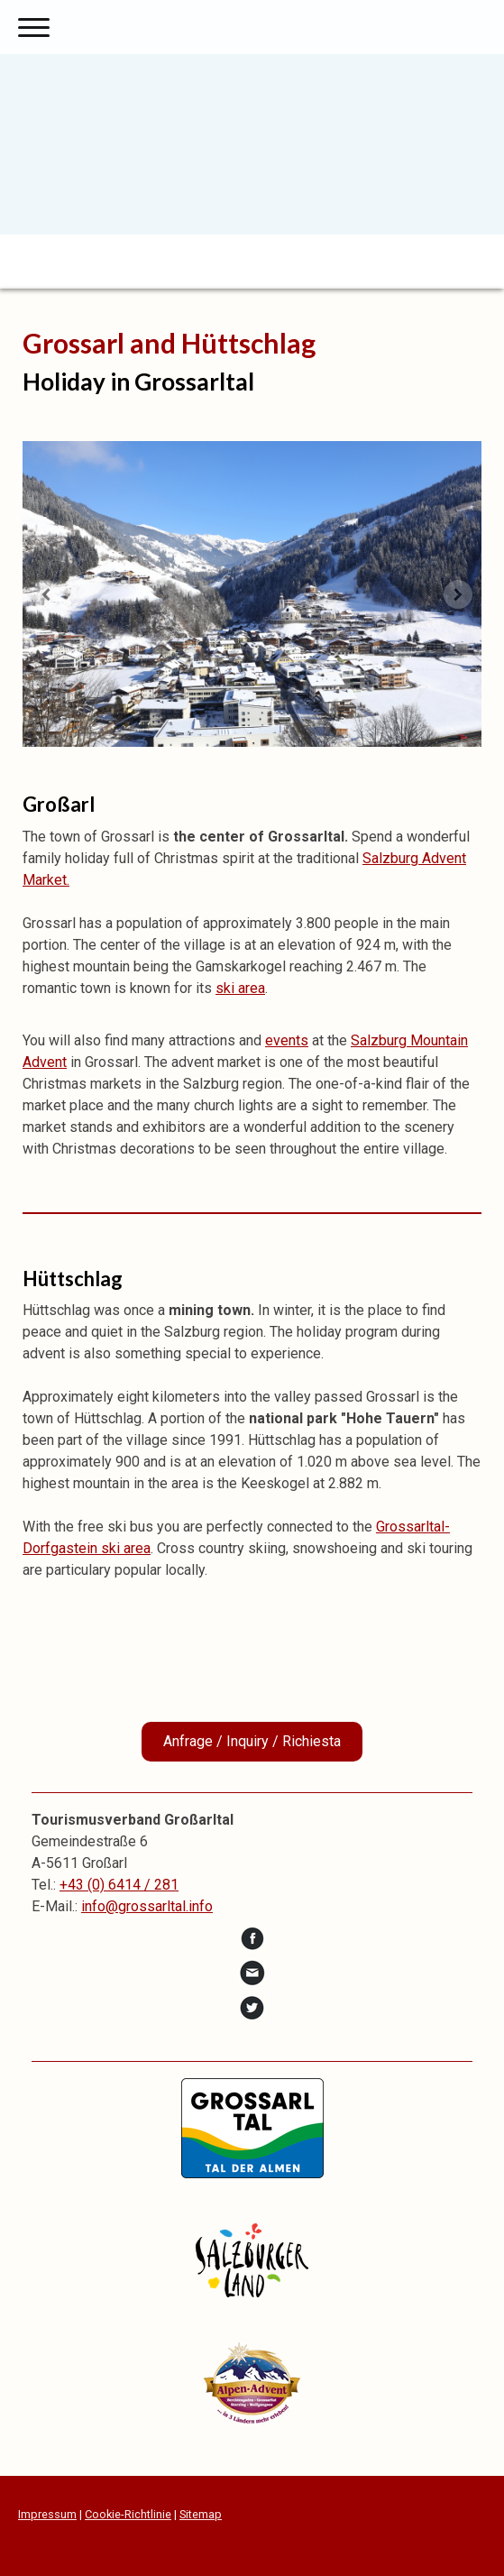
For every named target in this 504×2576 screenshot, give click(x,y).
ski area (240, 988)
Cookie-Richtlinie (128, 2514)
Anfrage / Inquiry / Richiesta (252, 1741)
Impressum (47, 2514)
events (286, 1040)
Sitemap (200, 2514)
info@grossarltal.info (147, 1906)
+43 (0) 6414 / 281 (119, 1884)
